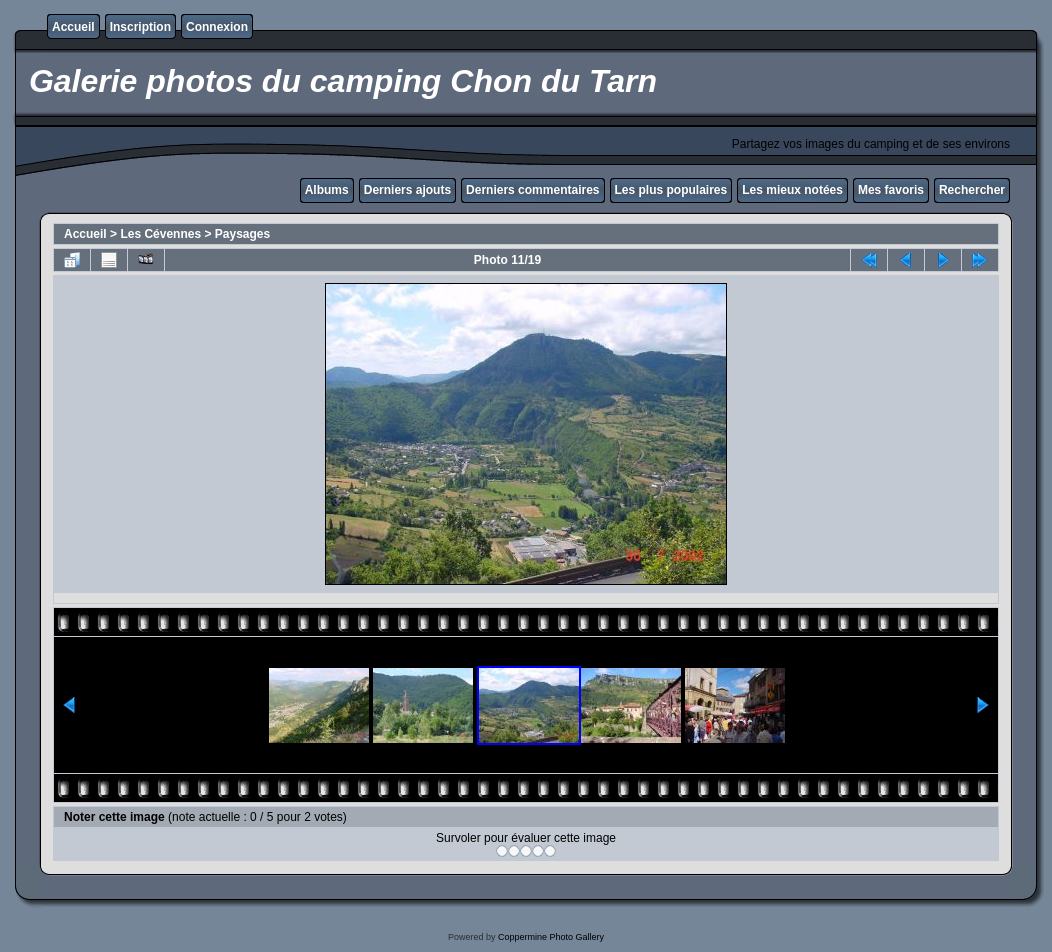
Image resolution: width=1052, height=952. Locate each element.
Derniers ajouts (407, 190)
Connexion (217, 27)
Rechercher (972, 190)
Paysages (242, 234)
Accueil (73, 27)
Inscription (140, 27)
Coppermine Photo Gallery (551, 937)
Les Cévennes (160, 234)
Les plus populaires (671, 190)
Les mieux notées (792, 190)
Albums (327, 190)
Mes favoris (891, 190)
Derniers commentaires (532, 190)
